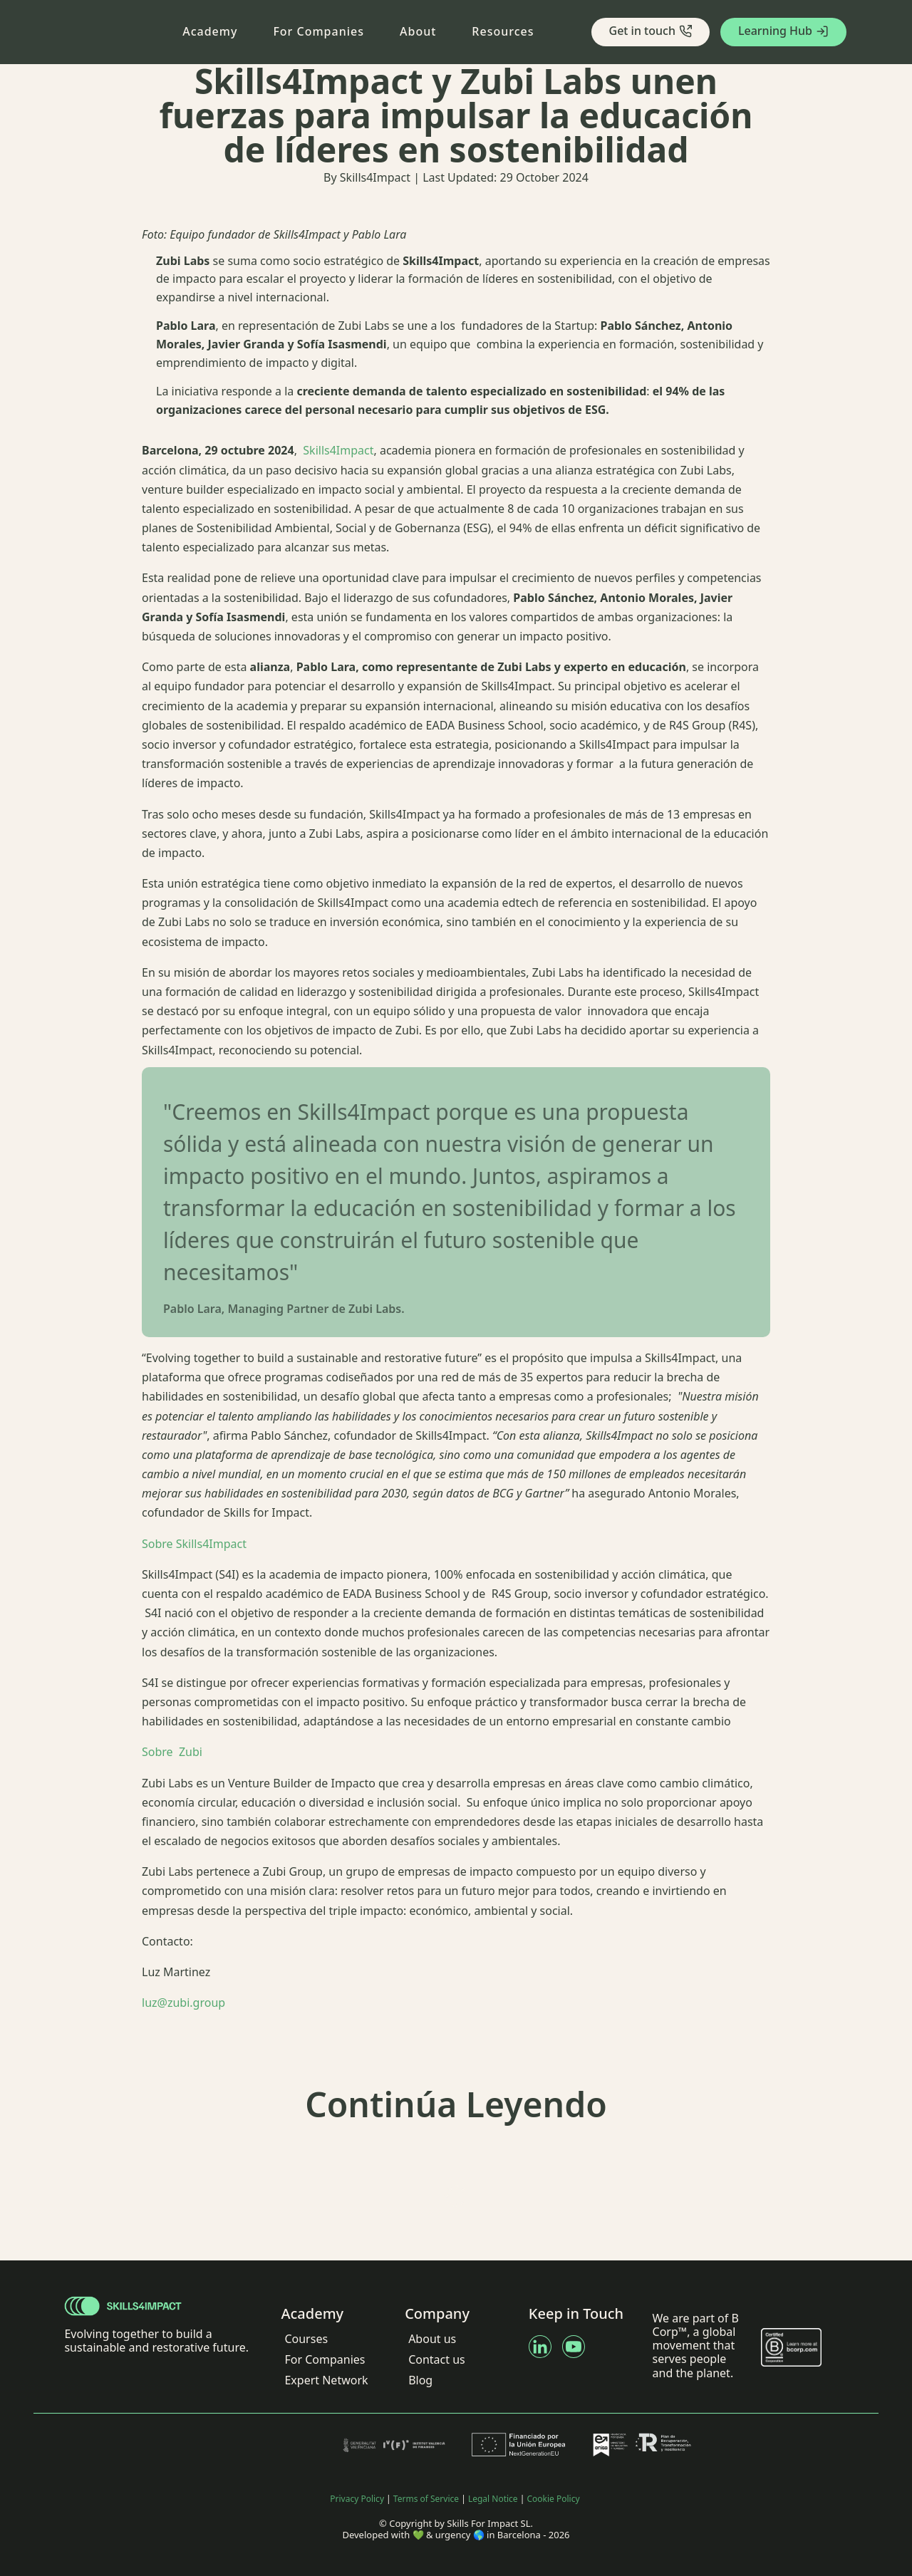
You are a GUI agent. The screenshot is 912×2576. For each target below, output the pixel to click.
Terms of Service (426, 2499)
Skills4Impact (336, 450)
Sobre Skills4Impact (194, 1544)
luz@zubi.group (183, 2002)
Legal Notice (493, 2499)
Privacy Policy (357, 2499)
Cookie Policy (553, 2499)
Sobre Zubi (172, 1752)
